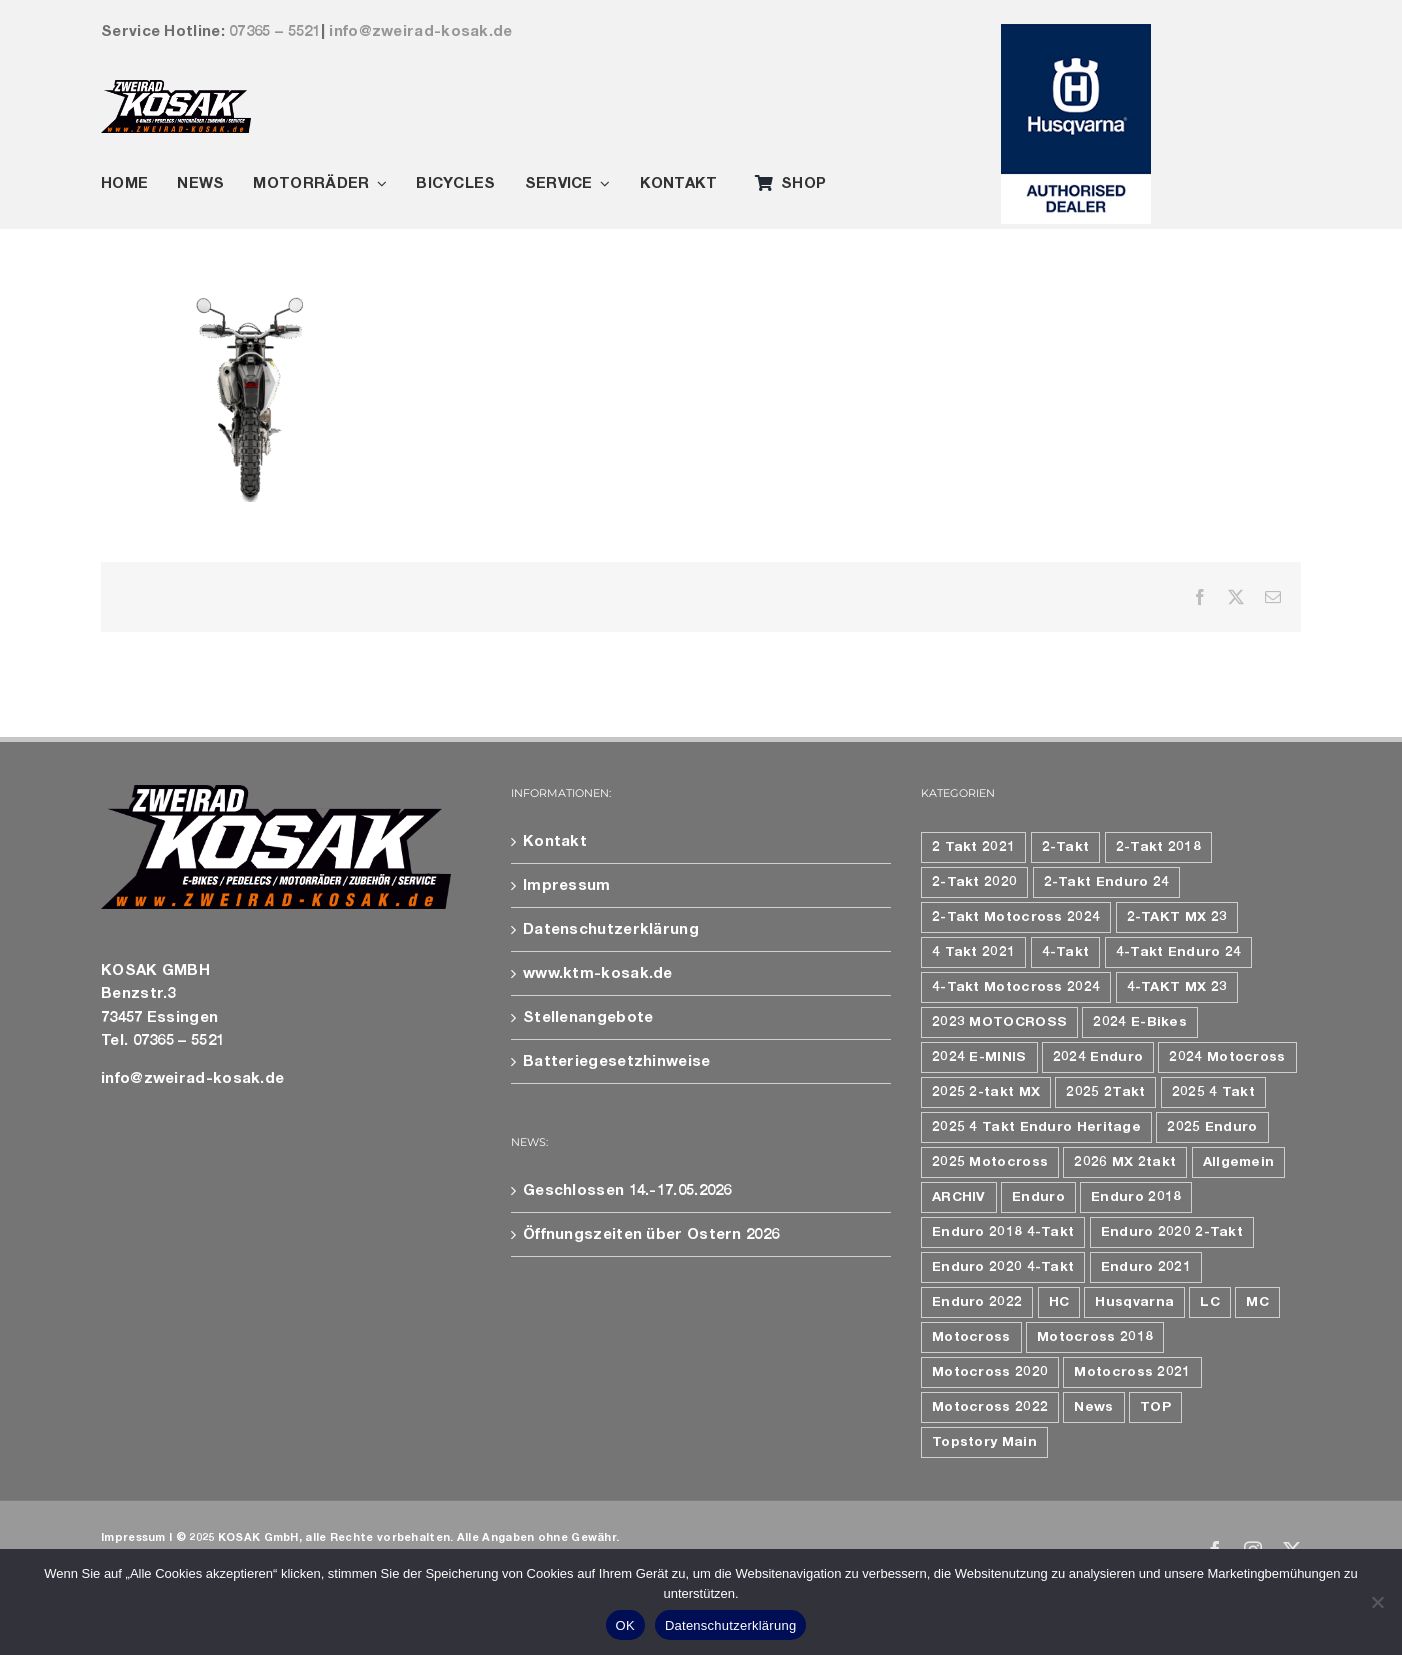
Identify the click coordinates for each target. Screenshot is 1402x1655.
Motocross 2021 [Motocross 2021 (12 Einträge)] (1132, 1372)
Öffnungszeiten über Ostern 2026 (651, 1234)
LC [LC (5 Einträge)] (1210, 1302)
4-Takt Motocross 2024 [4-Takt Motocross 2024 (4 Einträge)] (1016, 987)
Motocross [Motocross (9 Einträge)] (971, 1337)
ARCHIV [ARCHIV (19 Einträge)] (959, 1197)
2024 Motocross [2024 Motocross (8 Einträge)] (1227, 1057)
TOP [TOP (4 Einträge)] (1155, 1407)
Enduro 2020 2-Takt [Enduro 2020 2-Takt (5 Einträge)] (1172, 1232)
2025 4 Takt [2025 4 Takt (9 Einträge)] (1213, 1092)
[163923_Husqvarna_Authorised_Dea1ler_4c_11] (1076, 31)
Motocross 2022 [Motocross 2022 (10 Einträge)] (990, 1407)
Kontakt (555, 841)
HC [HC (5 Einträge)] (1059, 1302)
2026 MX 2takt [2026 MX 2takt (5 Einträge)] (1125, 1162)
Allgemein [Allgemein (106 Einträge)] (1239, 1162)
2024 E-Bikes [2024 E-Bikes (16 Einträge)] (1140, 1022)
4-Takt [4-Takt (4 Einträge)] (1066, 952)
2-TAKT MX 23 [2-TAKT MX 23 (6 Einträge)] (1177, 917)
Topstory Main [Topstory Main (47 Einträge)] (984, 1442)
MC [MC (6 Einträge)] (1257, 1302)
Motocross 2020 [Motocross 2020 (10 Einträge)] (990, 1372)
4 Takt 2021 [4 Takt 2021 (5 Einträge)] (973, 952)
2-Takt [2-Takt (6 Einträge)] (1066, 847)
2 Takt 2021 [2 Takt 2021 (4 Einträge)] (973, 847)
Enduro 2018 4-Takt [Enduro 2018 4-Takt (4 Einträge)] (1003, 1232)
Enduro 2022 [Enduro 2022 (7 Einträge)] (977, 1302)
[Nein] (1377, 1602)
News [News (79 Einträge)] (1093, 1407)
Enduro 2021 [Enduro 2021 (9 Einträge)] (1146, 1267)
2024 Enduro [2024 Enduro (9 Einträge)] (1098, 1057)
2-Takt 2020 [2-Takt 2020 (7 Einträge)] (974, 882)
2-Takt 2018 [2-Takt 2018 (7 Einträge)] (1158, 847)
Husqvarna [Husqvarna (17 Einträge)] (1134, 1302)
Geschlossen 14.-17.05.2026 (627, 1190)
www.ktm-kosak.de (598, 973)
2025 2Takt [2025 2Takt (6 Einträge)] (1105, 1092)
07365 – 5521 (275, 31)
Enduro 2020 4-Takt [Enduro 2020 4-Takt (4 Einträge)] (1003, 1267)
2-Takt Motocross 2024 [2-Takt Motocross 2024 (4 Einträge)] (1016, 917)
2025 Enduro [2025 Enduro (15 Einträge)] (1212, 1127)
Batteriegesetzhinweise (617, 1061)
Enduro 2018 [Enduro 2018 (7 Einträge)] (1136, 1197)
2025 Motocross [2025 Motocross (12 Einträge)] (990, 1162)
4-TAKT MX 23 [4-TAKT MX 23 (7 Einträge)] (1177, 987)
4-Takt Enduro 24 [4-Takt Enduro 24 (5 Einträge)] (1179, 952)
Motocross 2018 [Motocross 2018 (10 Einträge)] (1095, 1337)
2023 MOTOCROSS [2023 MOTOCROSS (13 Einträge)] (999, 1022)
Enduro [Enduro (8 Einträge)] (1038, 1197)
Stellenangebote (588, 1017)
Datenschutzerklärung (611, 929)
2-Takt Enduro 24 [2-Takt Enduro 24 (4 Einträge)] (1107, 882)
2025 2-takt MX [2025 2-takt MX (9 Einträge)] (986, 1092)
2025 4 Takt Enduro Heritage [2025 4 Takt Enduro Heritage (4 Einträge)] (1036, 1127)
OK (625, 1625)
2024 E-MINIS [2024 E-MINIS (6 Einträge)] (979, 1057)
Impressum (567, 885)
